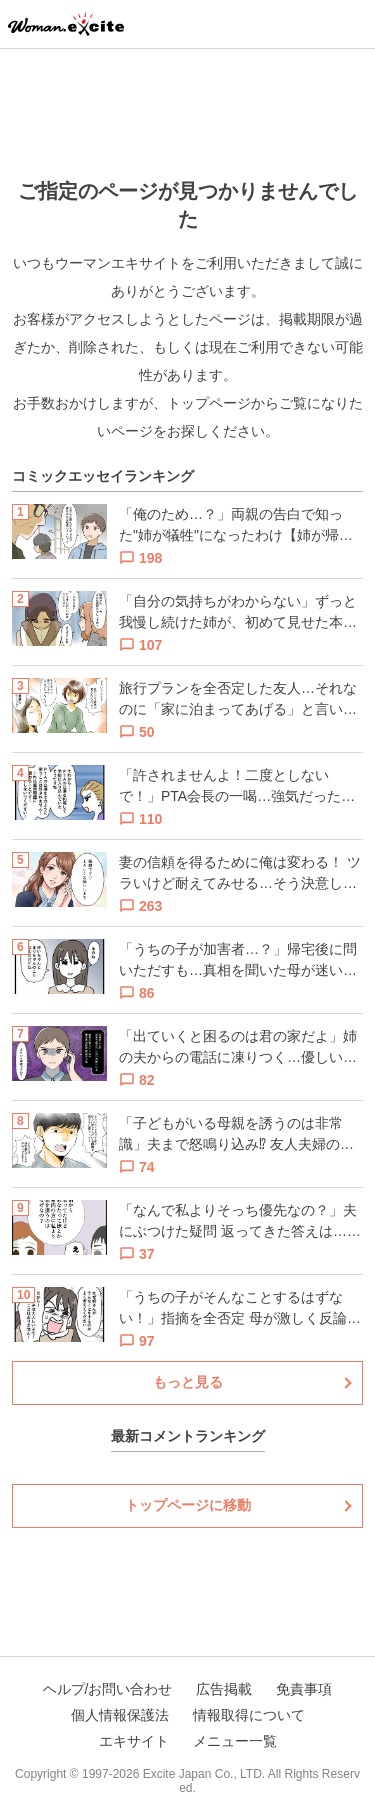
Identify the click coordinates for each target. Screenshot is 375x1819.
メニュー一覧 (235, 1741)
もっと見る (188, 1382)
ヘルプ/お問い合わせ (108, 1689)
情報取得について (249, 1715)
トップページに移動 (188, 1505)
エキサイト (134, 1741)
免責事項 (304, 1689)
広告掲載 (224, 1689)
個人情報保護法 (120, 1715)
